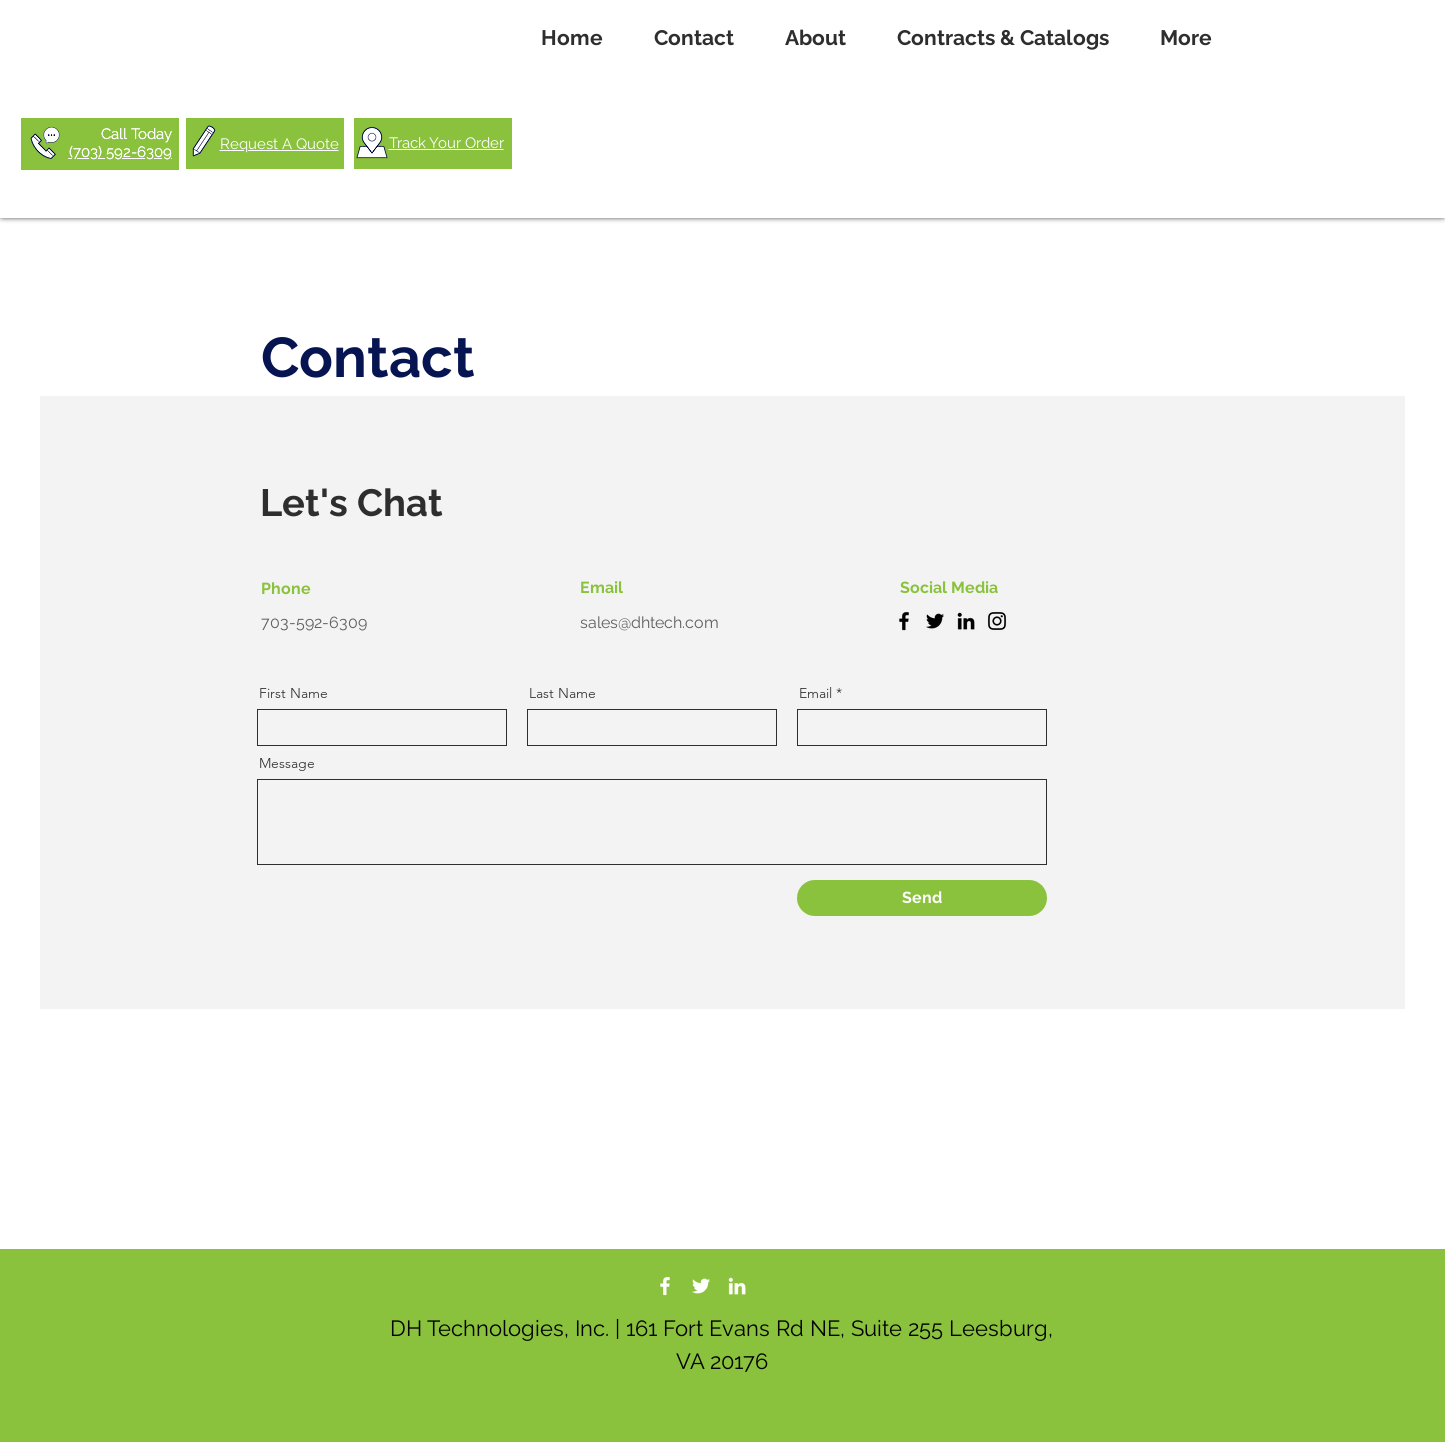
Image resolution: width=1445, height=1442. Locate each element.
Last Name (562, 693)
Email (815, 693)
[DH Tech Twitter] (701, 1286)
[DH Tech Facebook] (665, 1286)
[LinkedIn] (966, 621)
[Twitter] (935, 621)
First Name (293, 693)
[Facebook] (904, 621)
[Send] (922, 898)
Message (287, 763)
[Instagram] (997, 621)
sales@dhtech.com (649, 622)
